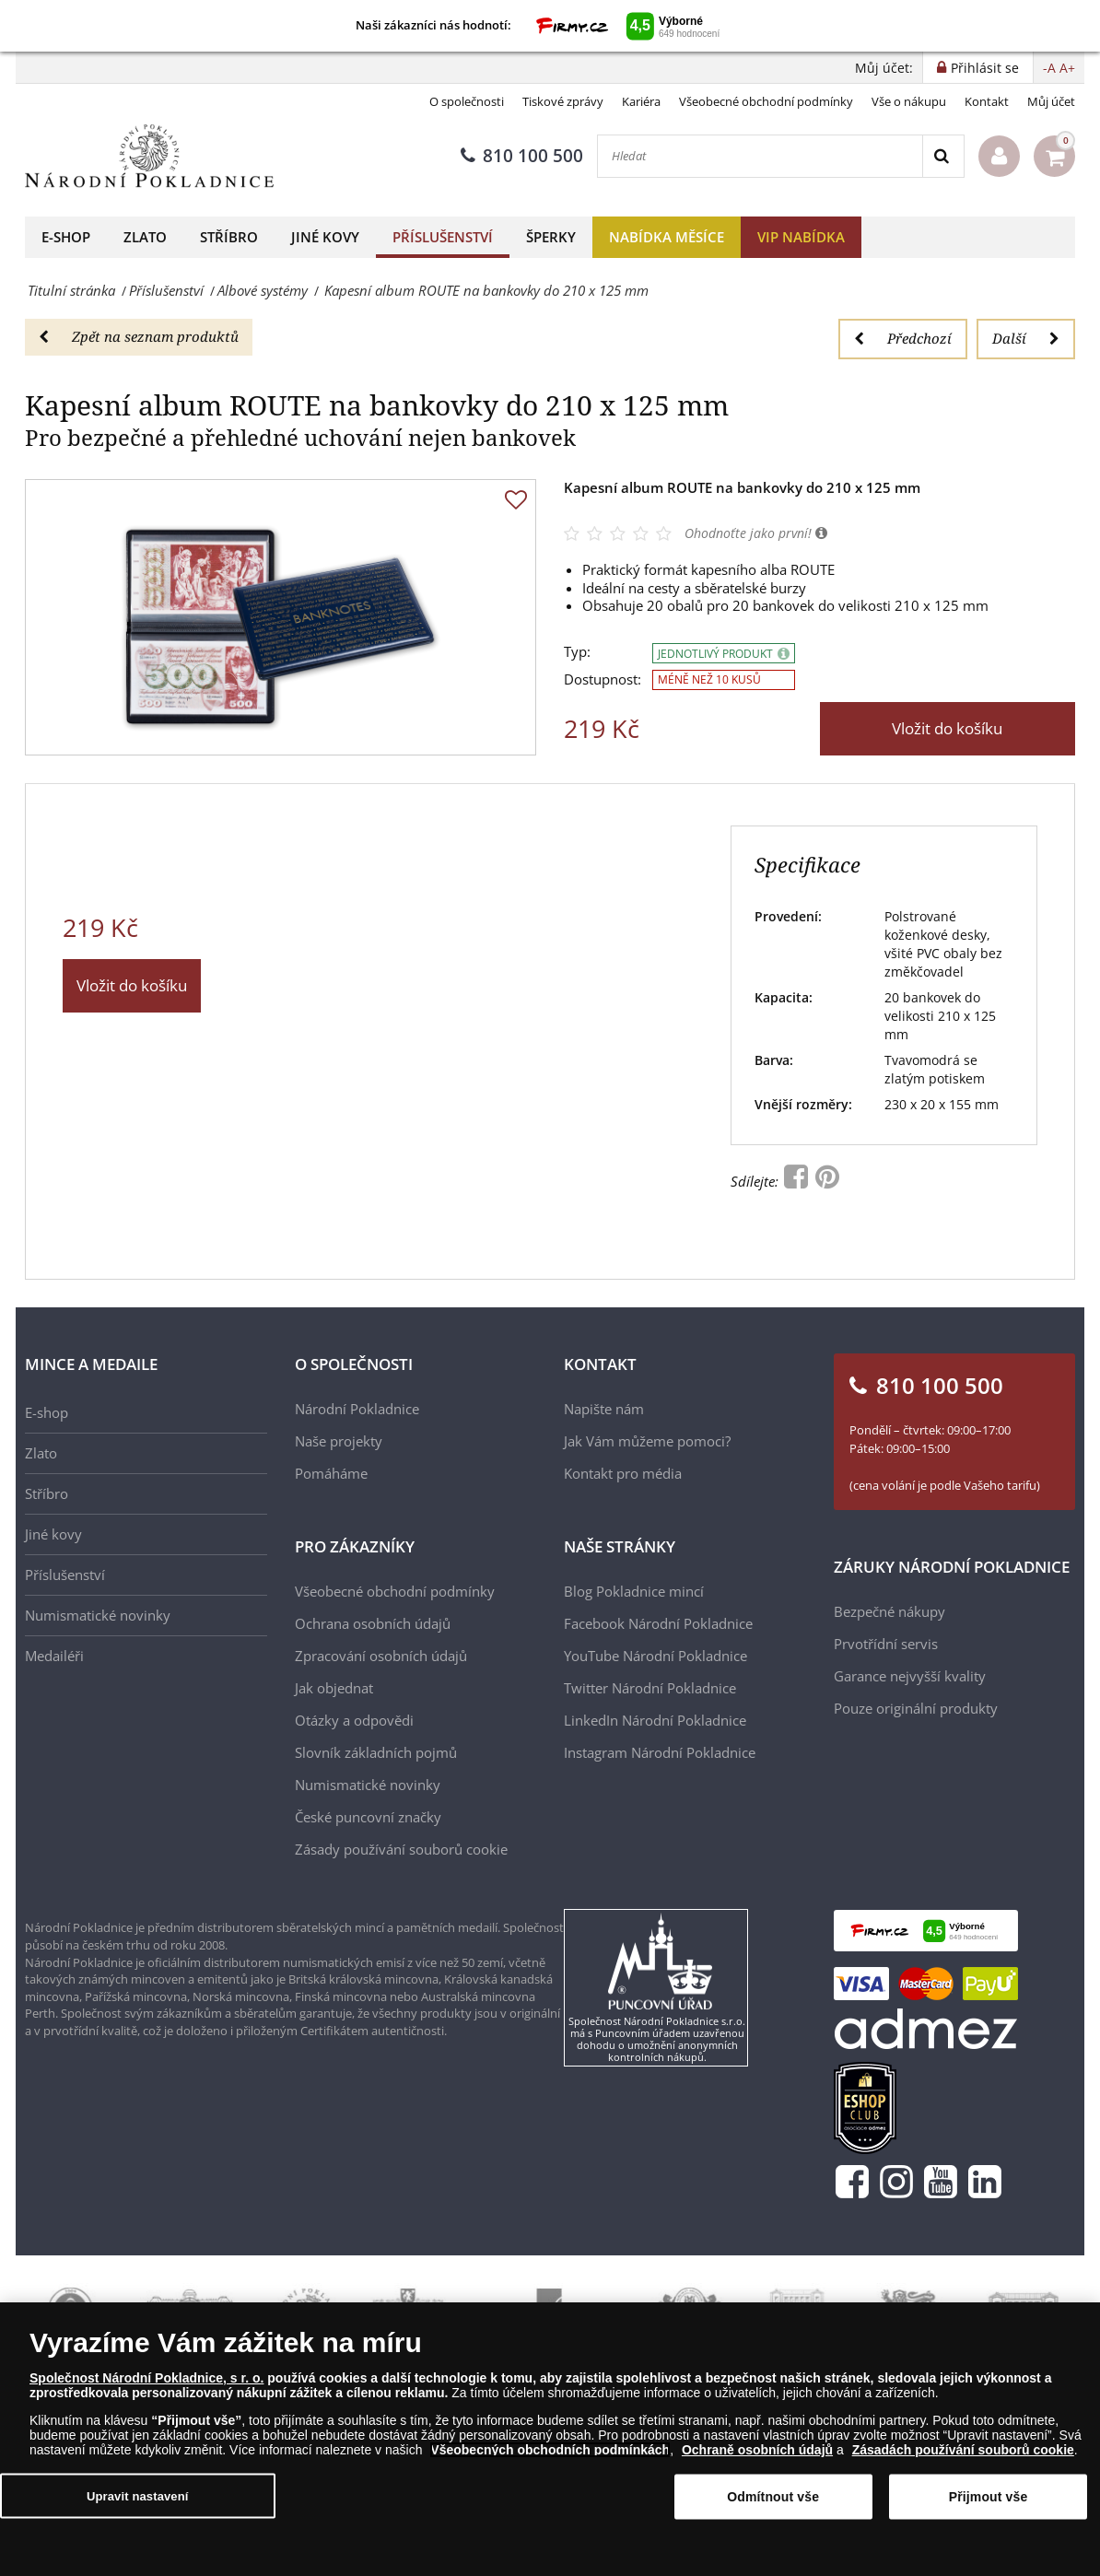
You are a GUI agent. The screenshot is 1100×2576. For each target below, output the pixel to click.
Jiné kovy (325, 237)
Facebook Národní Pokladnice (658, 1623)
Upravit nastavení (138, 2496)
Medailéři (54, 1655)
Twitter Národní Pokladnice (650, 1688)
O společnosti (466, 101)
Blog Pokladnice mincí (634, 1591)
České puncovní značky (368, 1817)
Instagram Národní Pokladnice (659, 1752)
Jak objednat (334, 1688)
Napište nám (604, 1408)
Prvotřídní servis (886, 1643)
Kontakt (987, 101)
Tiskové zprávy (562, 101)
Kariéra (641, 101)
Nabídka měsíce (666, 237)
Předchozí (903, 338)
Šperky (551, 237)
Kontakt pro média (623, 1473)
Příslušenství (442, 237)
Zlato (145, 237)
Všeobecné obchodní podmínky (766, 101)
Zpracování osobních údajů (381, 1655)
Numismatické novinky (97, 1615)
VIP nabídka (801, 237)
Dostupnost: (602, 679)
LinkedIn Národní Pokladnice (655, 1720)
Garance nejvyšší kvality (910, 1676)
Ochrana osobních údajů (373, 1623)
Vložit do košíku (947, 728)
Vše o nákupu (909, 101)
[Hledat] (760, 156)
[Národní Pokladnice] (149, 156)
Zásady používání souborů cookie (401, 1849)
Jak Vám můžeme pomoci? (647, 1441)
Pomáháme (331, 1473)
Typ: (577, 652)
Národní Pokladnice (357, 1408)
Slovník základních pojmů (376, 1752)
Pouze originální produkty (916, 1708)
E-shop (65, 237)
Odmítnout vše (773, 2496)
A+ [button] (1067, 67)
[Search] (943, 156)
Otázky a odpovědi (354, 1720)
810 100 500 (522, 156)
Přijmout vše (988, 2496)
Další (1025, 338)
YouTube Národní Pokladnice (655, 1655)
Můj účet (1051, 101)
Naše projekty (338, 1441)
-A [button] (1049, 67)
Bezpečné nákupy (889, 1611)
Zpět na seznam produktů (139, 336)
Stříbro (229, 237)
